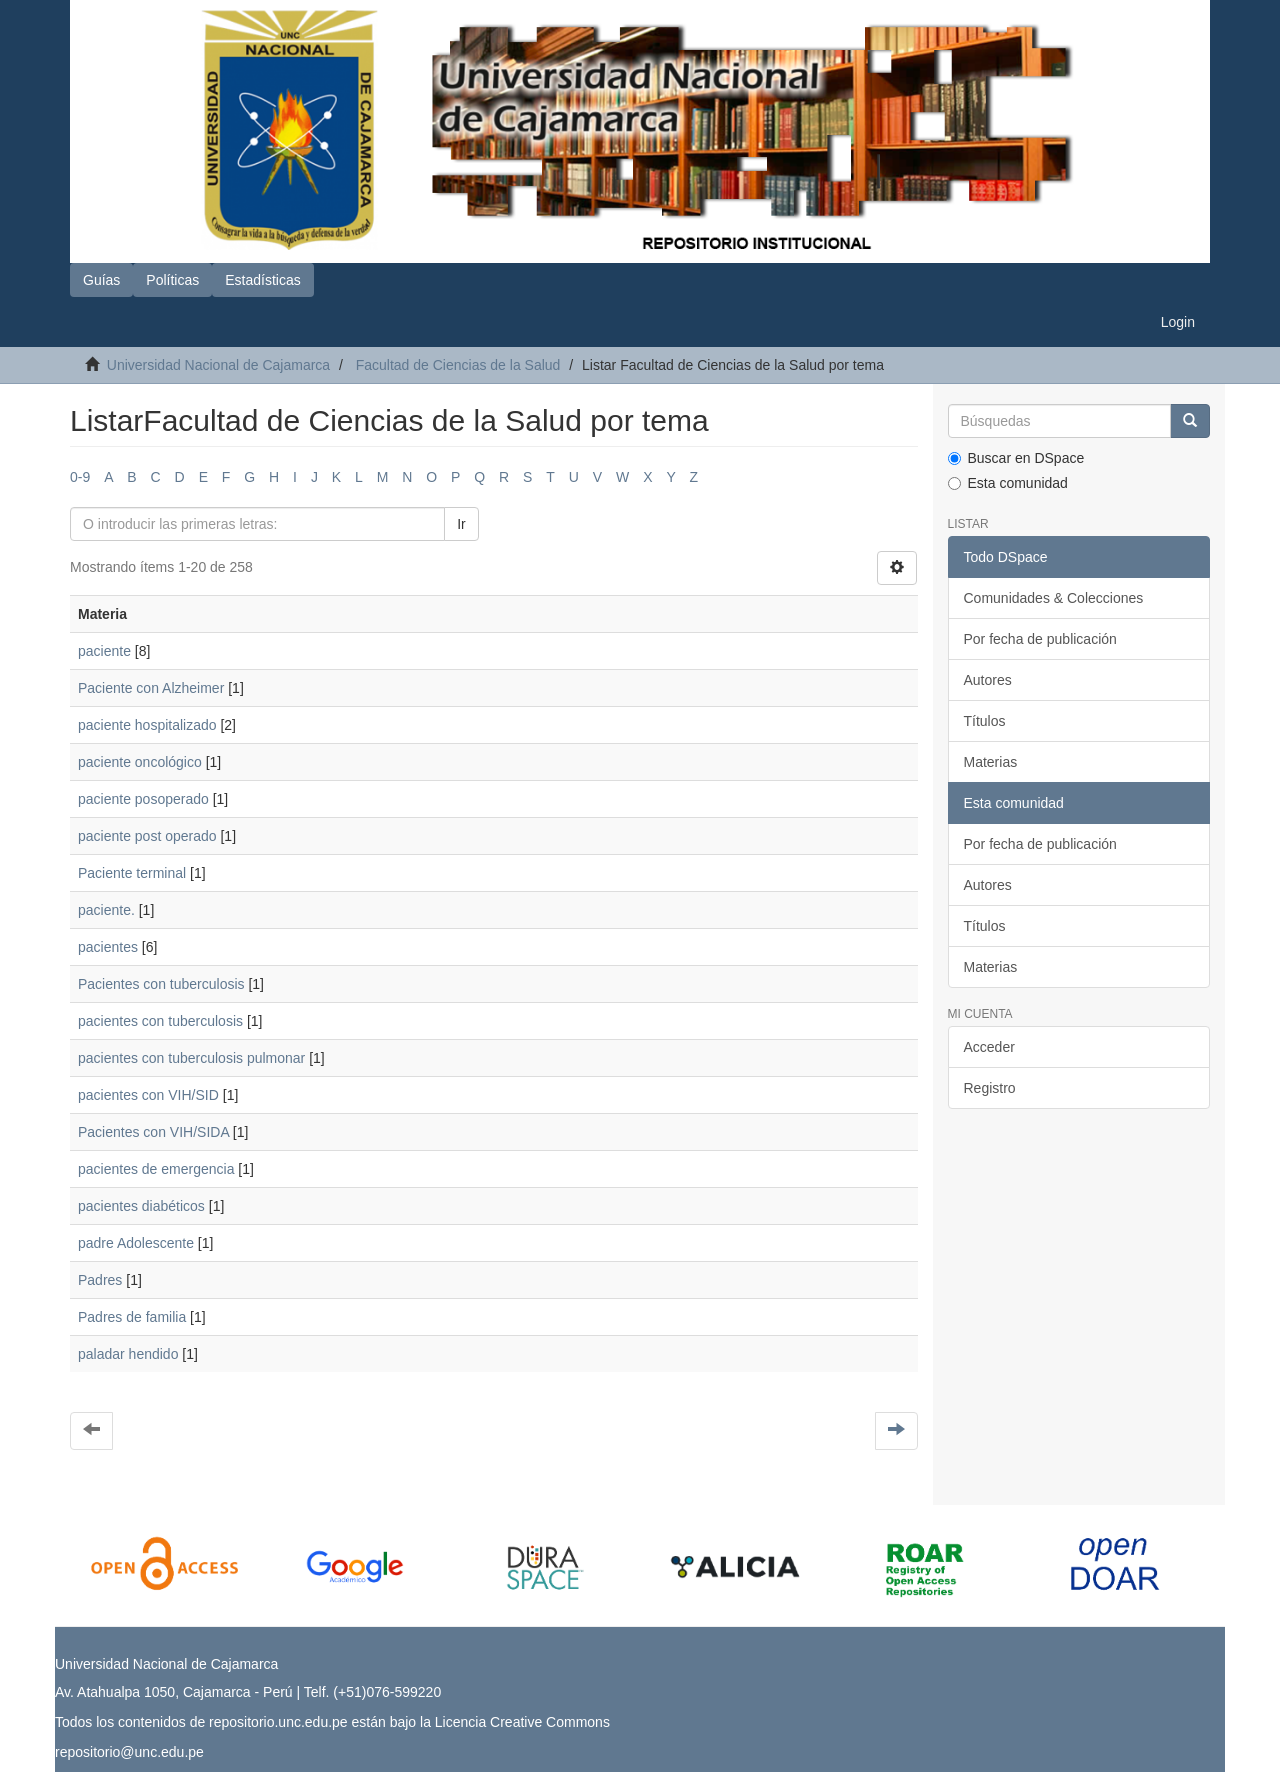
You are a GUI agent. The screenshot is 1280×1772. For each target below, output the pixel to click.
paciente (104, 651)
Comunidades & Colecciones (1054, 598)
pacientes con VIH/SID (148, 1095)
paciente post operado (147, 836)
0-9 (80, 477)
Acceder (989, 1047)
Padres (100, 1280)
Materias (991, 762)
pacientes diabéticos (141, 1206)
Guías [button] (101, 280)
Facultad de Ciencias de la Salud (458, 365)
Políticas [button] (172, 280)
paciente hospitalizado (147, 725)
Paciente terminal (132, 873)
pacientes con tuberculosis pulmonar (191, 1058)
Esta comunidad (1008, 483)
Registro (990, 1088)
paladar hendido (128, 1354)
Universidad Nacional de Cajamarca (218, 365)
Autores (988, 680)
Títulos (985, 721)
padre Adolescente (136, 1243)
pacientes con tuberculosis (160, 1021)
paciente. (106, 910)
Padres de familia (132, 1317)
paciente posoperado (143, 799)
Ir (461, 524)
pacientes (108, 947)
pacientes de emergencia (156, 1169)
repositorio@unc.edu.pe (129, 1752)
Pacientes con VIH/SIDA (153, 1132)
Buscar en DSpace (1016, 458)
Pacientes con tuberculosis (161, 984)
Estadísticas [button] (262, 280)
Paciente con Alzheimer (151, 688)
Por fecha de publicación (1040, 639)
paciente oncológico (140, 762)
